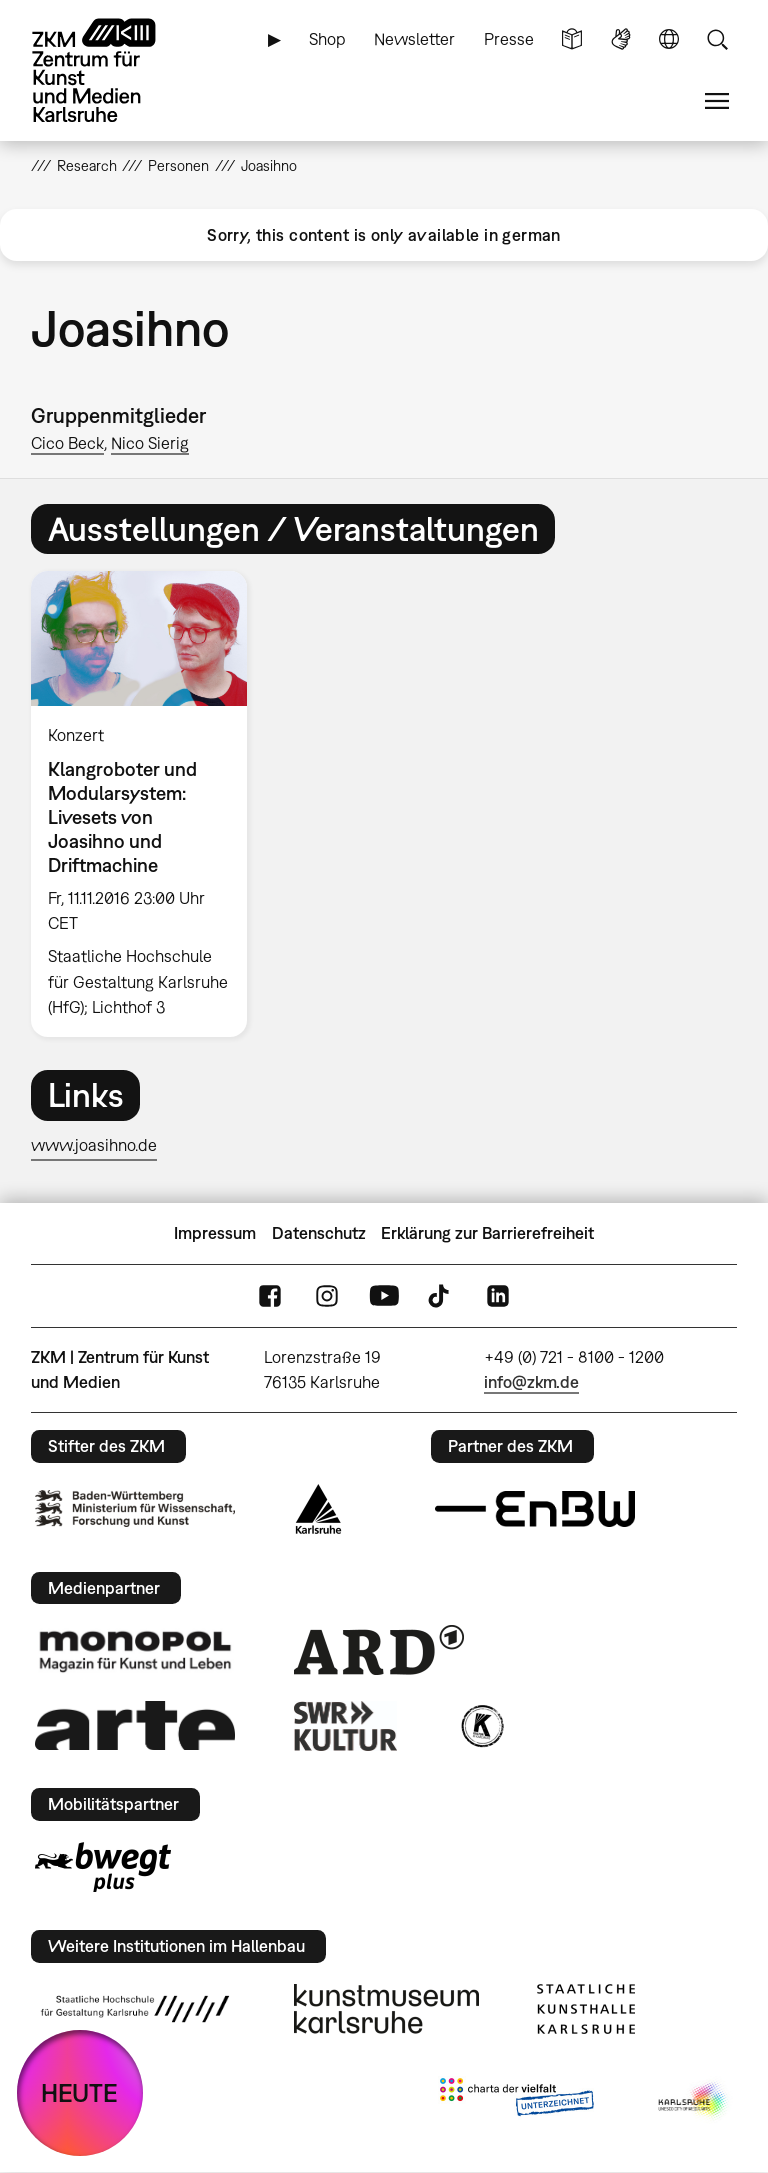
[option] (147, 804)
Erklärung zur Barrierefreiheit (487, 1233)
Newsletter (414, 39)
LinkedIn (498, 1296)
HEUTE (79, 2092)
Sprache (669, 39)
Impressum (215, 1233)
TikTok (441, 1296)
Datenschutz (319, 1233)
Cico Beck (67, 443)
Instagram (327, 1296)
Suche (717, 39)
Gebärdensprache (621, 39)
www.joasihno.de (94, 1145)
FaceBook (270, 1296)
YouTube (384, 1296)
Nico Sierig (150, 443)
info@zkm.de (531, 1382)
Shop (327, 39)
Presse (509, 39)
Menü (717, 101)
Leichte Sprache (572, 39)
